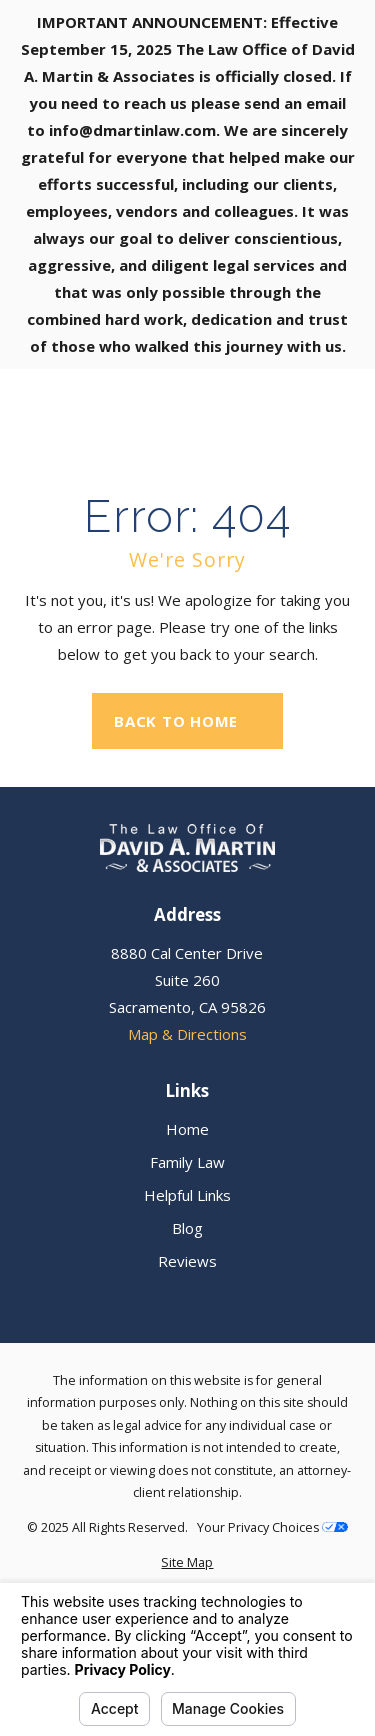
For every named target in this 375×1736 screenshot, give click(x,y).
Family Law (187, 1162)
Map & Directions (187, 1034)
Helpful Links (187, 1195)
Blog (187, 1228)
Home (187, 1129)
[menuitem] (187, 1563)
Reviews (187, 1261)
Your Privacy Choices (272, 1527)
